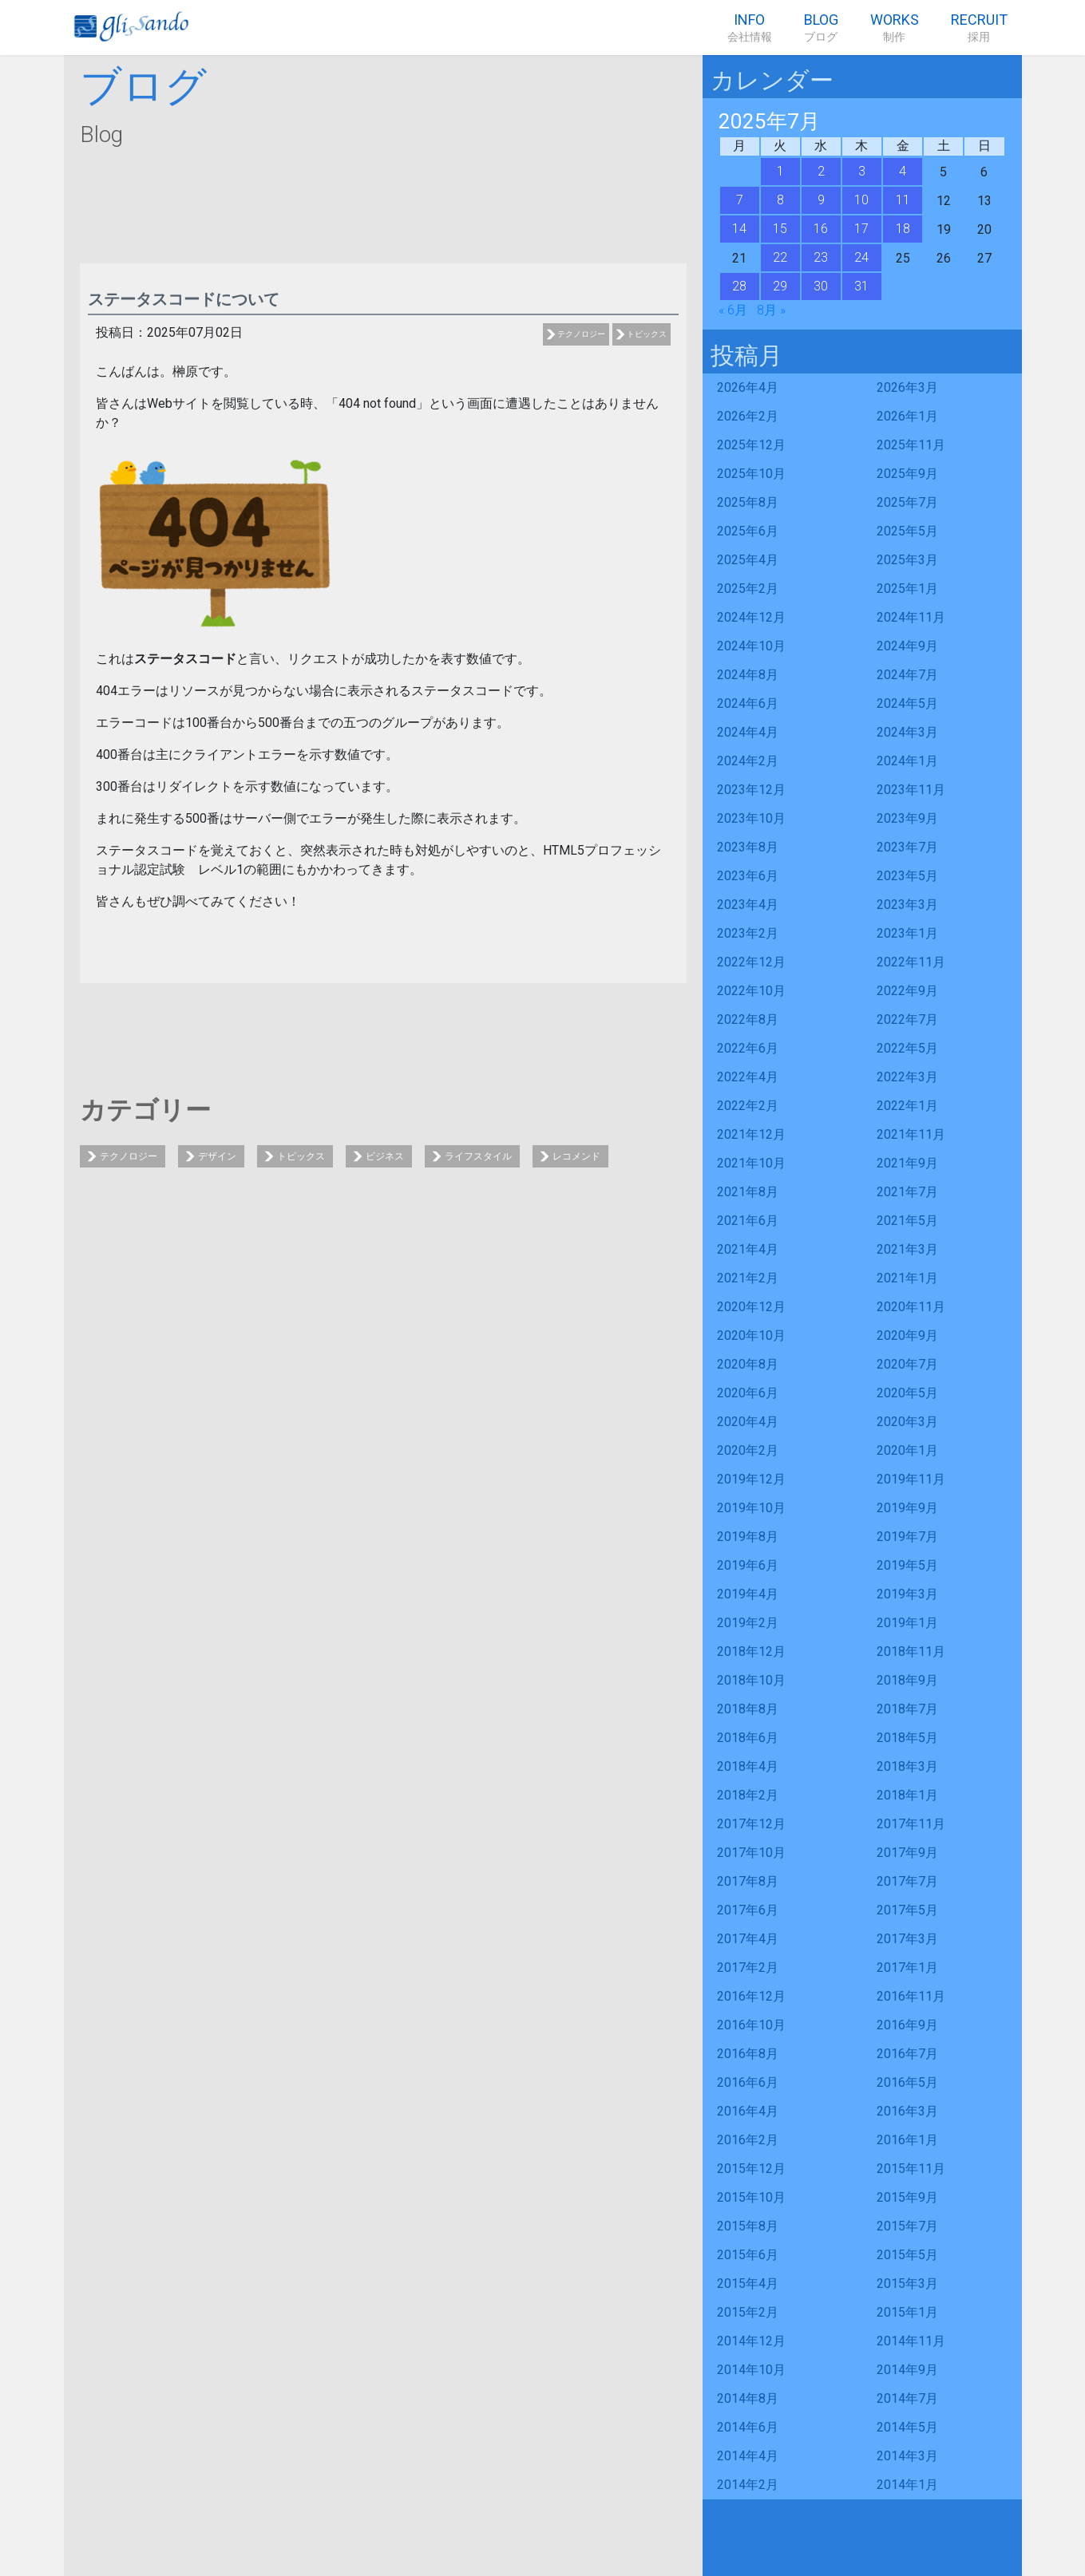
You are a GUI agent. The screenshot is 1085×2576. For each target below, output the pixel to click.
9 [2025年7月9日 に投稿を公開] (821, 199)
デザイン (217, 1156)
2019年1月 (907, 1622)
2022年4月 (747, 1077)
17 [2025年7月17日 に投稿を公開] (861, 228)
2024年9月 (907, 646)
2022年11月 (911, 962)
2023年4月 (747, 904)
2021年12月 (751, 1134)
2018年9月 (907, 1680)
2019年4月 (747, 1594)
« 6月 (733, 310)
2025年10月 (751, 473)
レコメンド (576, 1156)
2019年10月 (751, 1507)
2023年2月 (747, 933)
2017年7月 (907, 1881)
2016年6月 (747, 2082)
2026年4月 (747, 387)
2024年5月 (907, 703)
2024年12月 (751, 617)
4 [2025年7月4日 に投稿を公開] (902, 171)
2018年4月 (747, 1766)
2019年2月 (747, 1622)
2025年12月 (751, 444)
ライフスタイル (478, 1156)
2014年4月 (747, 2455)
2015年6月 (747, 2254)
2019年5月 (907, 1565)
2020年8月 (747, 1364)
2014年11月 (911, 2341)
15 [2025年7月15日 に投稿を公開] (780, 228)
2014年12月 (751, 2341)
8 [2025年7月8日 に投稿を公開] (780, 199)
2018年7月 (907, 1709)
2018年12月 (751, 1651)
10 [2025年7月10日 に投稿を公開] (861, 199)
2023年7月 (907, 847)
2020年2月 (747, 1450)
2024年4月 (747, 732)
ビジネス (385, 1156)
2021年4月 (747, 1249)
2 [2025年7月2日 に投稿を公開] (821, 171)
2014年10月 (751, 2369)
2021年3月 (907, 1249)
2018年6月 (747, 1737)
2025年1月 (907, 588)
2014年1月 (907, 2484)
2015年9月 (907, 2197)
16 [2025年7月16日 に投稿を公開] (821, 228)
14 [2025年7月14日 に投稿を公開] (739, 228)
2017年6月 (747, 1910)
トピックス (647, 334)
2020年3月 (907, 1421)
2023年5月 (907, 875)
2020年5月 (907, 1393)
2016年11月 (911, 1996)
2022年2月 (747, 1105)
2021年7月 (907, 1191)
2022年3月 (907, 1077)
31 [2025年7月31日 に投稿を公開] (861, 286)
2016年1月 (907, 2139)
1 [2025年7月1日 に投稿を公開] (780, 171)
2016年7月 (907, 2053)
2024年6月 (747, 703)
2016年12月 (751, 1996)
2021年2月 (747, 1278)
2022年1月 (907, 1105)
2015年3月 (907, 2283)
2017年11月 (911, 1823)
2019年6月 (747, 1565)
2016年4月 (747, 2111)
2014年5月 (907, 2427)
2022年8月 (747, 1019)
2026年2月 (747, 416)
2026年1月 (907, 416)
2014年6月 (747, 2427)
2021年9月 (907, 1163)
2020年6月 (747, 1393)
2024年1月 (907, 760)
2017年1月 (907, 1967)
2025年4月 (747, 559)
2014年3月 (907, 2455)
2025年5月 (907, 531)
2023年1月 (907, 933)
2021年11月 (911, 1134)
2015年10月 (751, 2197)
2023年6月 (747, 875)
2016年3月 (907, 2111)
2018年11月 (911, 1651)
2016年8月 (747, 2053)
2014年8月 (747, 2398)
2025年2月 (747, 588)
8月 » (771, 310)
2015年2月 (747, 2312)
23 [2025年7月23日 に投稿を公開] (821, 257)
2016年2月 (747, 2139)
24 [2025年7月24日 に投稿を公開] (861, 257)
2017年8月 (747, 1881)
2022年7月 (907, 1019)
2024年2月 (747, 760)
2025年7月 (907, 502)
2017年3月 (907, 1938)
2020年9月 (907, 1335)
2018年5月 (907, 1737)
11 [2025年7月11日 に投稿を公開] (903, 199)
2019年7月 (907, 1536)
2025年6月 (747, 531)
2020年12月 (751, 1306)
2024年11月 (911, 617)
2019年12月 (751, 1479)
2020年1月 (907, 1450)
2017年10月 (751, 1852)
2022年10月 (751, 990)
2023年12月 (751, 789)
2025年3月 (907, 559)
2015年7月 (907, 2226)
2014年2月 (747, 2484)
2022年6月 (747, 1048)
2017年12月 (751, 1823)
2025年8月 (747, 502)
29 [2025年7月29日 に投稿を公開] (780, 286)
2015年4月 (747, 2283)
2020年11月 (911, 1306)
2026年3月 (907, 387)
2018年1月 (907, 1795)
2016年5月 (907, 2082)
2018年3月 (907, 1766)
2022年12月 (751, 962)
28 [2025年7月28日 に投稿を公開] (739, 286)
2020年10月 (751, 1335)
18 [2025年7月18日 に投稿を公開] (903, 228)
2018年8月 (747, 1709)
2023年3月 (907, 904)
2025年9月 (907, 473)
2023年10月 (751, 818)
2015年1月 (907, 2312)
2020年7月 (907, 1364)
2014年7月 (907, 2398)
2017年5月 (907, 1910)
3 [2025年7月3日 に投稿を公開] (861, 171)
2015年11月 (911, 2168)
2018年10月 (751, 1680)
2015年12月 (751, 2168)
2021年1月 (907, 1278)
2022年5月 (907, 1048)
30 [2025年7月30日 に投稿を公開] (821, 286)
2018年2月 (747, 1795)
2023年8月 (747, 847)
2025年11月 (911, 444)
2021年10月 (751, 1163)
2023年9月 (907, 818)
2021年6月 (747, 1220)
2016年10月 (751, 2025)
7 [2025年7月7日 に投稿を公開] (739, 199)
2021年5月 (907, 1220)
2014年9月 (907, 2369)
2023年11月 (911, 789)
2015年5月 (907, 2254)
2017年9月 (907, 1852)
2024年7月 (907, 674)
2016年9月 (907, 2025)
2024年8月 (747, 674)
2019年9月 (907, 1507)
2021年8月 (747, 1191)
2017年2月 (747, 1967)
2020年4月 (747, 1421)
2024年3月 (907, 732)
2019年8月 (747, 1536)
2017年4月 (747, 1938)
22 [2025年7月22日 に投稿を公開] (780, 257)
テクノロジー (581, 334)
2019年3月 (907, 1594)
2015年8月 (747, 2226)
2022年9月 (907, 990)
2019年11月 (911, 1479)
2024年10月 (751, 646)
